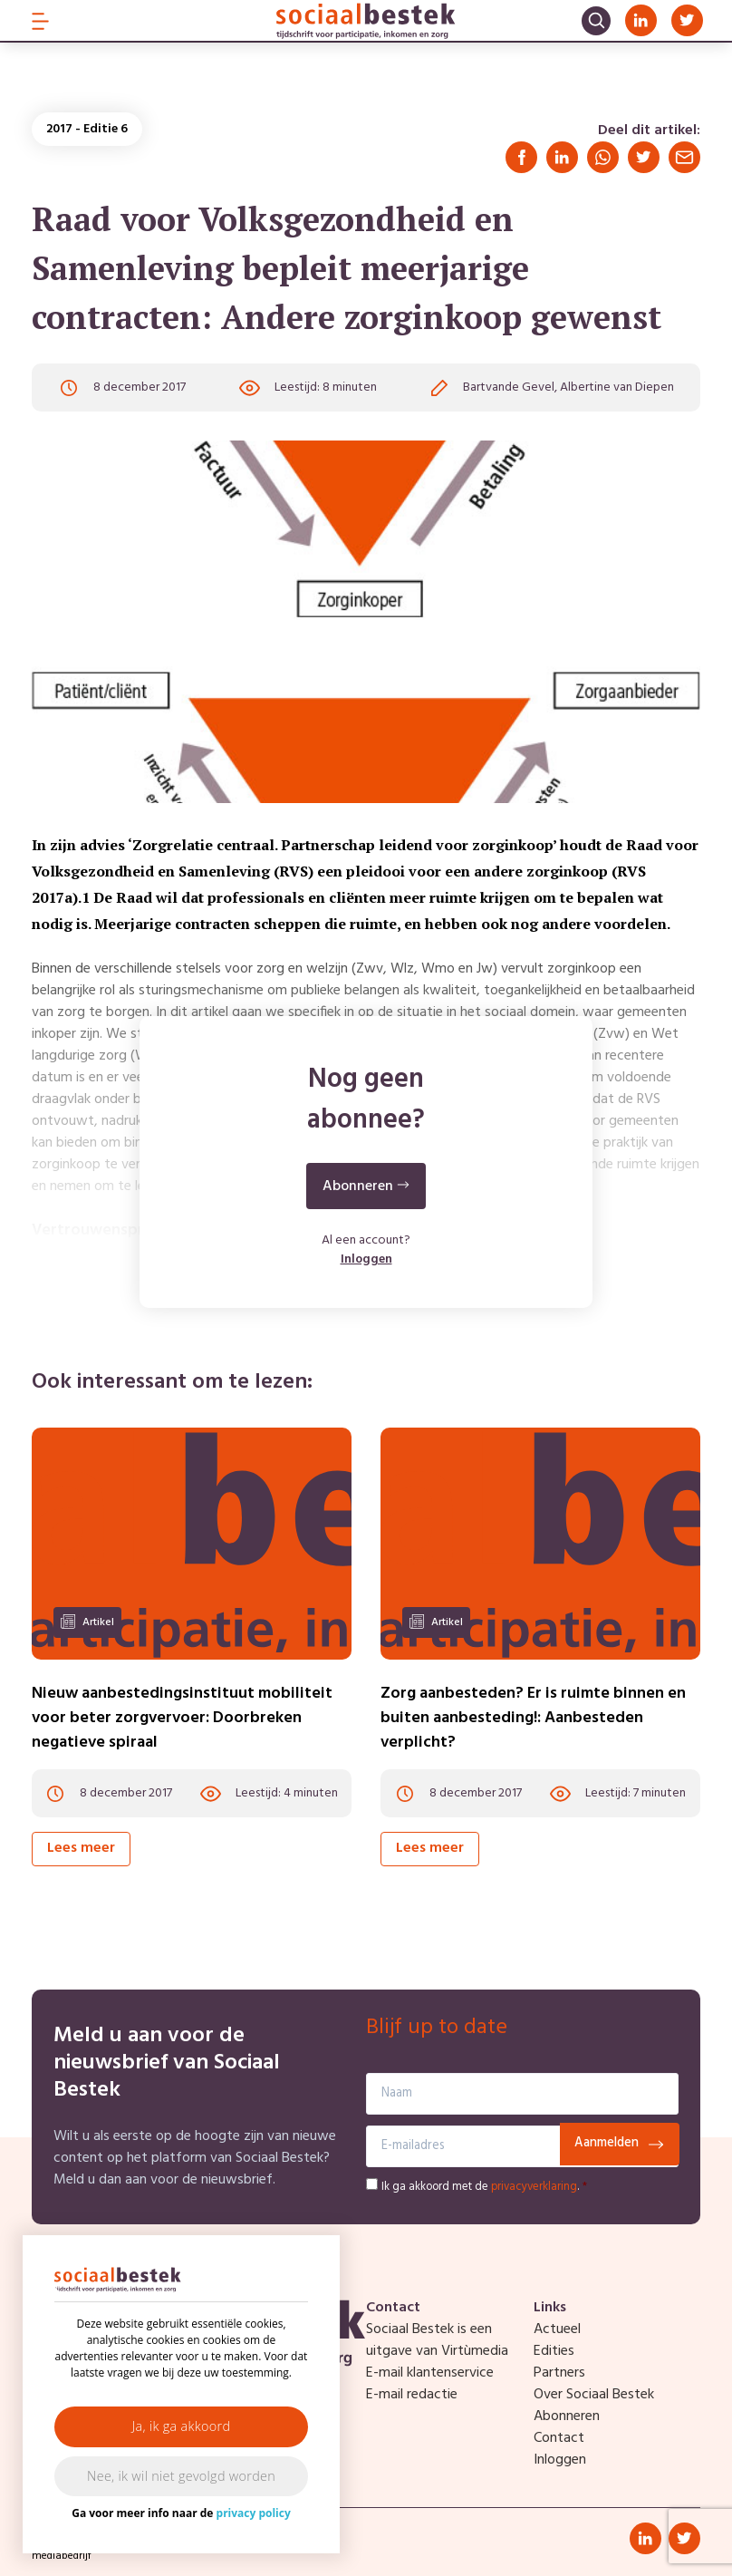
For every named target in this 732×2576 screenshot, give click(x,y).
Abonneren (567, 2416)
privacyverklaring (534, 2186)
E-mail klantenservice (430, 2373)
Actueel (557, 2329)
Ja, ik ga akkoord (181, 2426)
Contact (559, 2438)
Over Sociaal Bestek (594, 2395)
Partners (559, 2373)
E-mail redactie (412, 2395)
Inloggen (366, 1259)
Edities (554, 2351)
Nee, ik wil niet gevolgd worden (181, 2475)
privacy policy (254, 2513)
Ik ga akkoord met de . (484, 2186)
